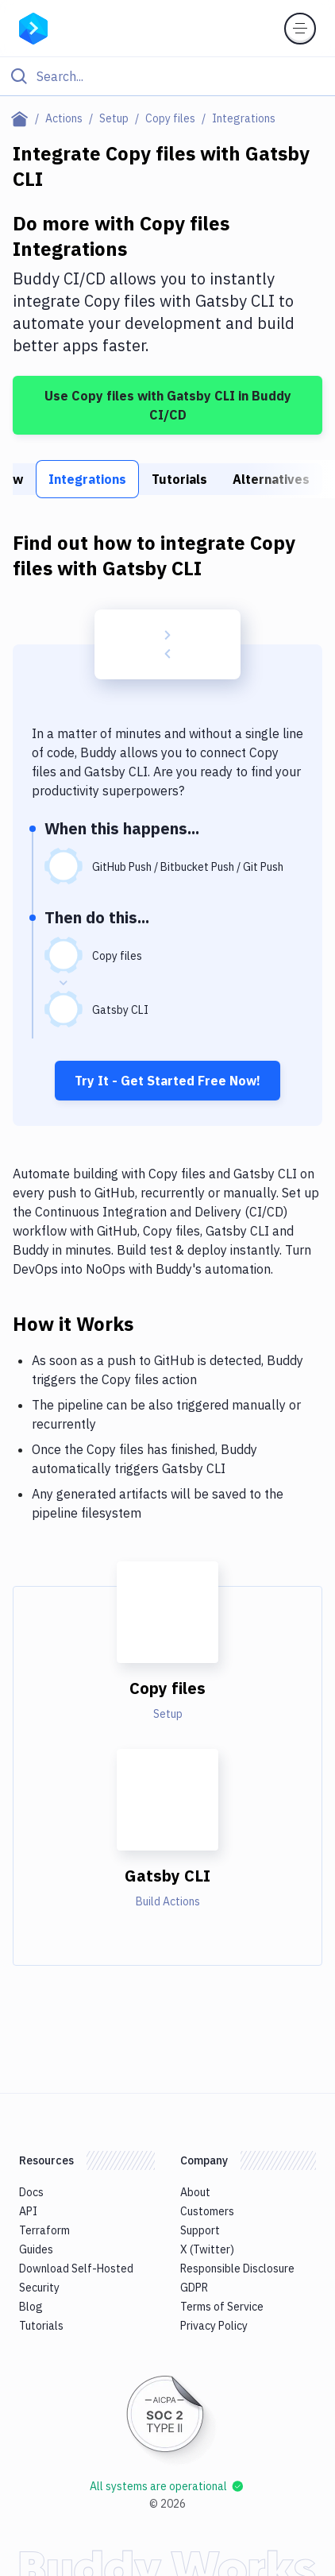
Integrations (87, 479)
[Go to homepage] (33, 27)
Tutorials (179, 479)
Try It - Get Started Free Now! (167, 1081)
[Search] (180, 76)
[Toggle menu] (300, 28)
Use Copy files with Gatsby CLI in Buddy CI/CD (167, 405)
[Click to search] (167, 76)
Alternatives (271, 479)
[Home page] (22, 118)
